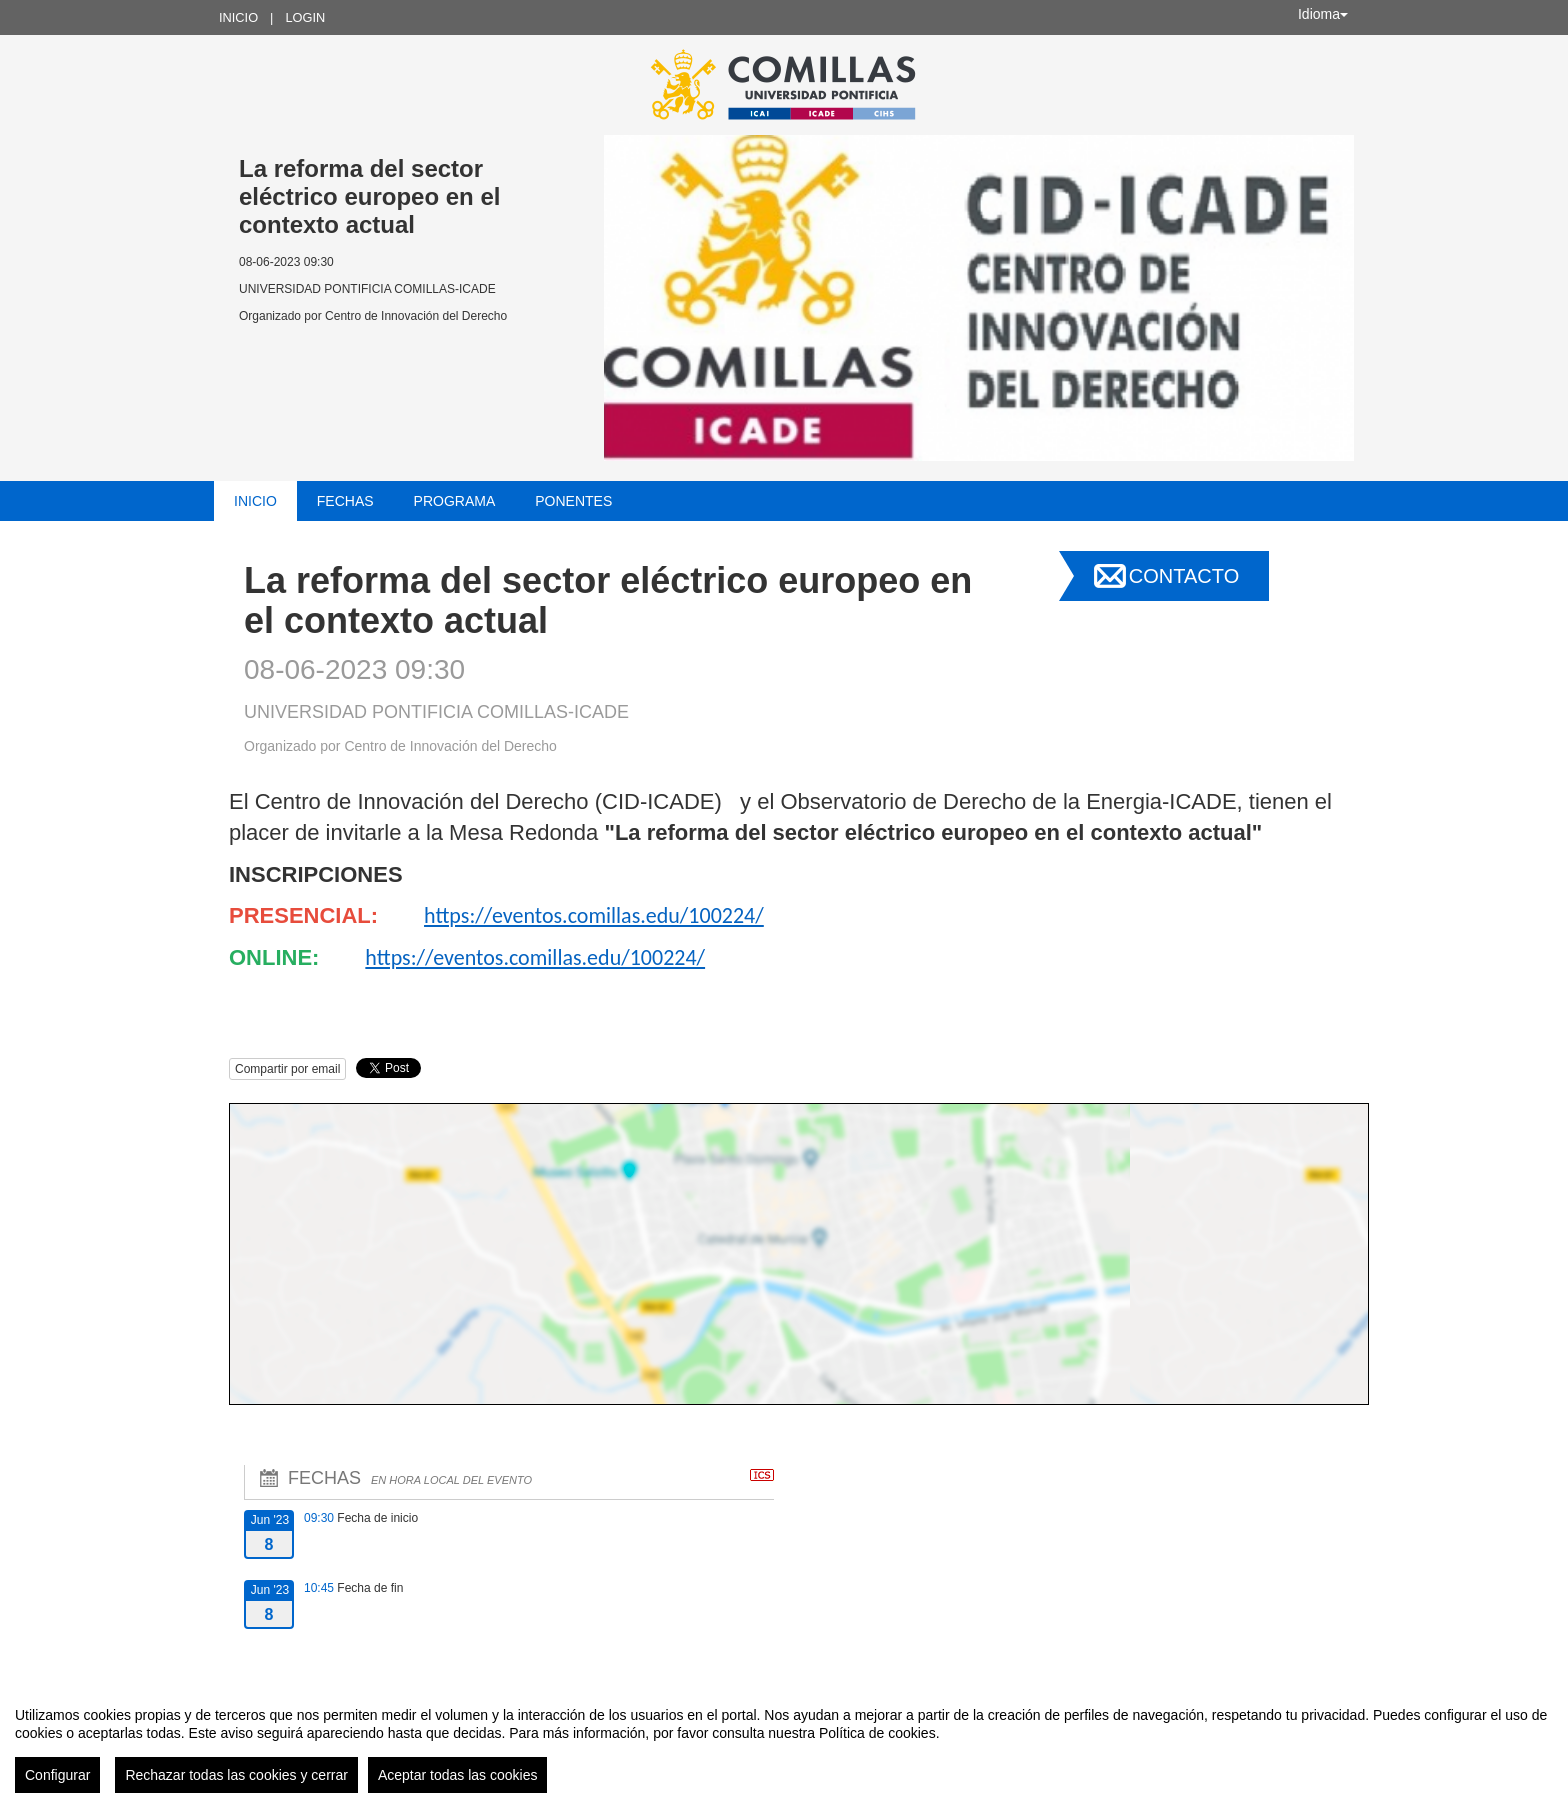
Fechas (345, 501)
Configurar (57, 1775)
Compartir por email (287, 1069)
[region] (784, 1742)
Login (305, 17)
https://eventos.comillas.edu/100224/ (594, 915)
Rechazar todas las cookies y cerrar (236, 1775)
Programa (455, 501)
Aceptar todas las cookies (458, 1775)
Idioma (1323, 14)
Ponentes (573, 501)
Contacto (1184, 576)
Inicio (238, 17)
